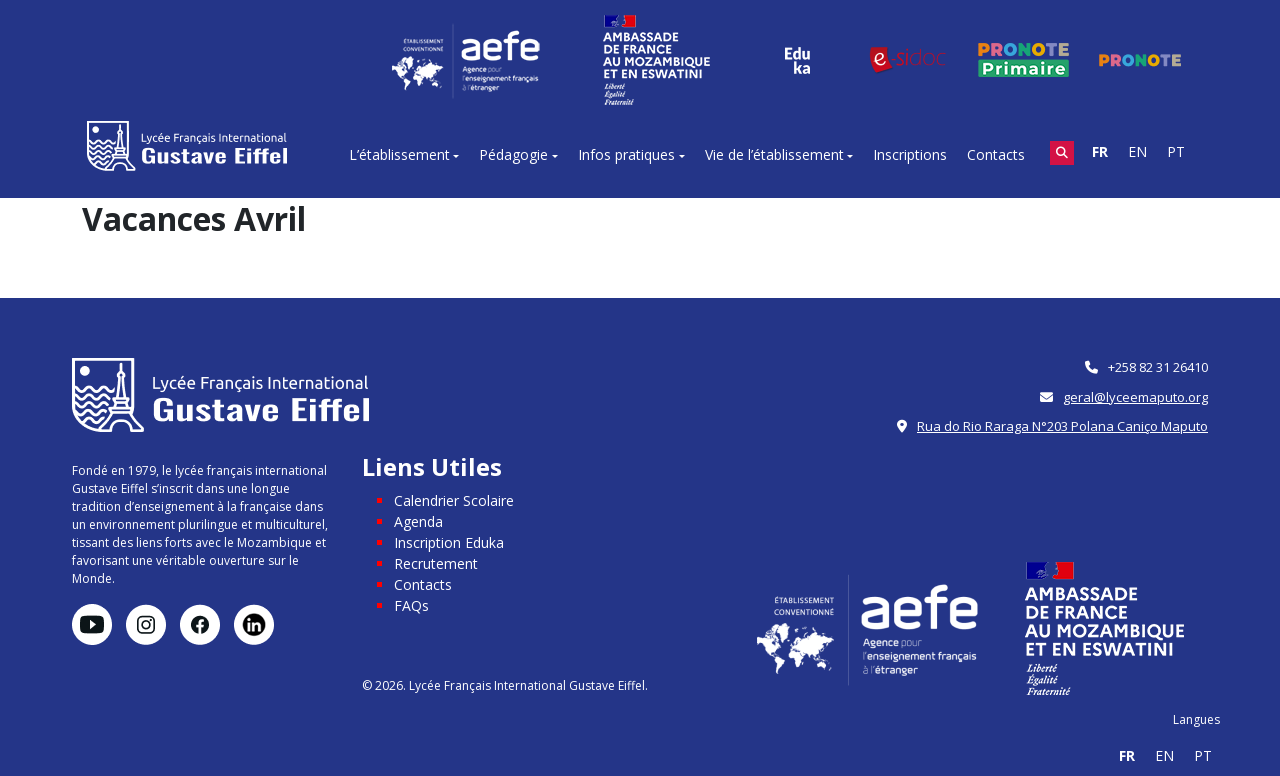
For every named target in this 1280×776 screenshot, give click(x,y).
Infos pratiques (626, 154)
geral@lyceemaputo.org (1135, 397)
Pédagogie (513, 154)
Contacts (996, 154)
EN (1137, 151)
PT (1176, 151)
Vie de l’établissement (774, 154)
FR (1100, 151)
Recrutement (436, 563)
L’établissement (399, 154)
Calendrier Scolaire (454, 500)
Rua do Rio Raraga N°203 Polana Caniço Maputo (1062, 426)
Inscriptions (910, 154)
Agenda (418, 521)
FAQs (411, 605)
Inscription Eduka (449, 542)
